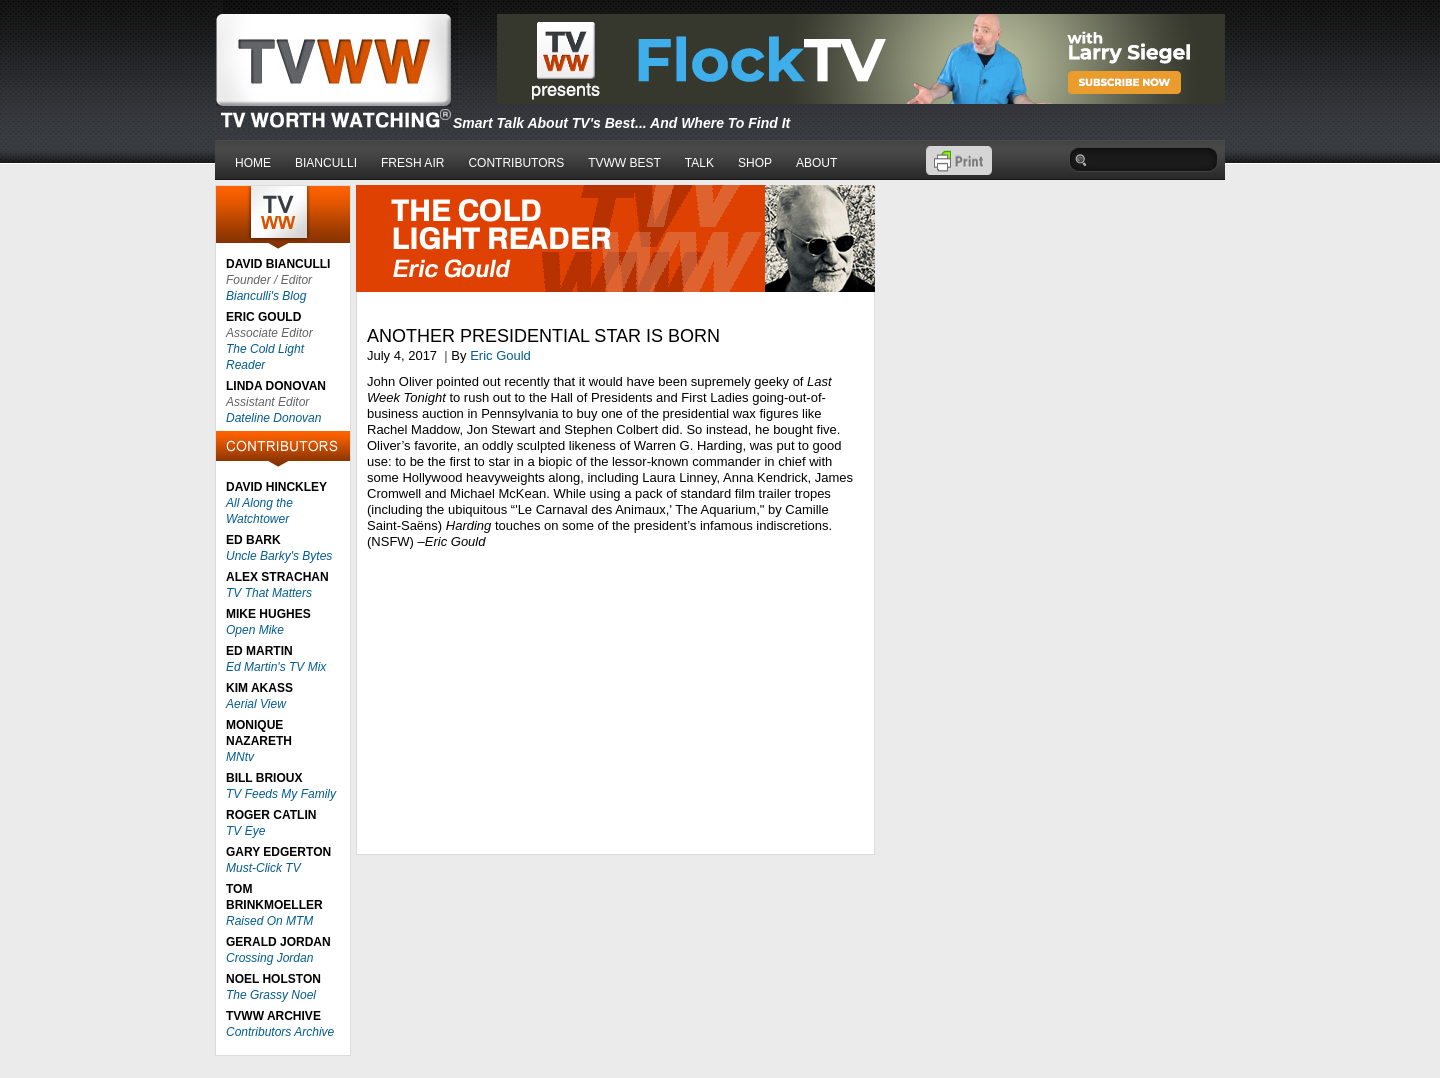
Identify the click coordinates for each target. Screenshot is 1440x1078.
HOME (253, 163)
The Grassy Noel (271, 995)
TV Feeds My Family (281, 794)
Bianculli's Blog (266, 296)
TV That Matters (269, 593)
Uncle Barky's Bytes (279, 556)
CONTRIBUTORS (516, 163)
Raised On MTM (269, 921)
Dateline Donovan (273, 418)
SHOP (755, 163)
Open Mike (255, 630)
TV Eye (245, 831)
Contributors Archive (280, 1032)
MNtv (240, 757)
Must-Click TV (263, 868)
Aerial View (256, 704)
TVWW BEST (624, 163)
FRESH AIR (412, 163)
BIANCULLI (326, 163)
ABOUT (816, 163)
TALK (699, 163)
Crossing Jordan (269, 958)
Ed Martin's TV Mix (276, 667)
